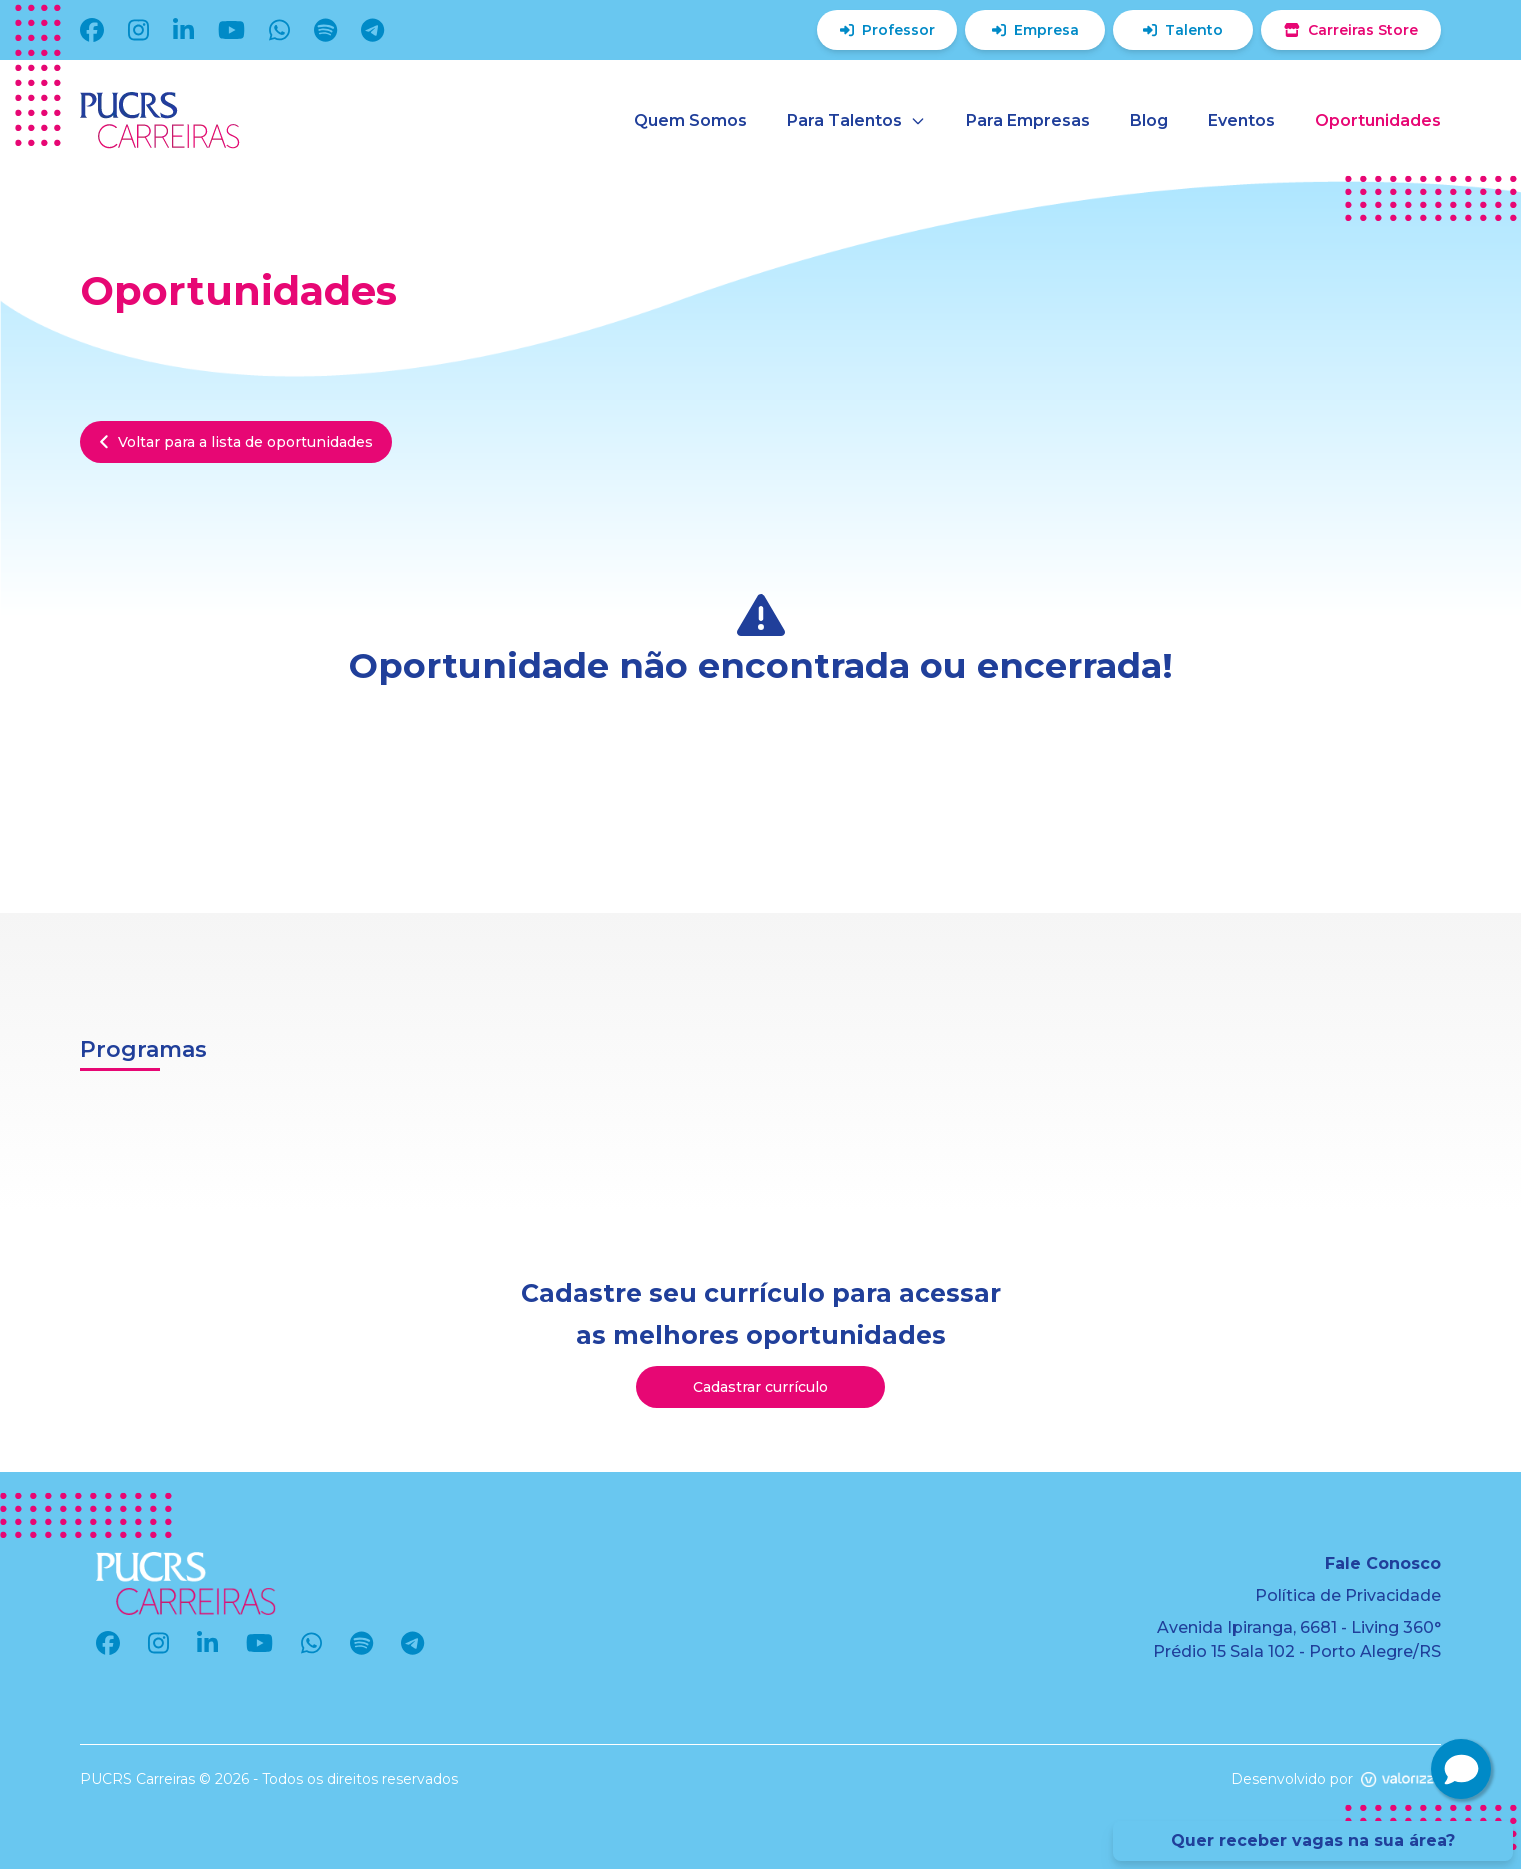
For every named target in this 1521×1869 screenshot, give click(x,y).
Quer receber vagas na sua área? (1313, 1840)
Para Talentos (856, 120)
